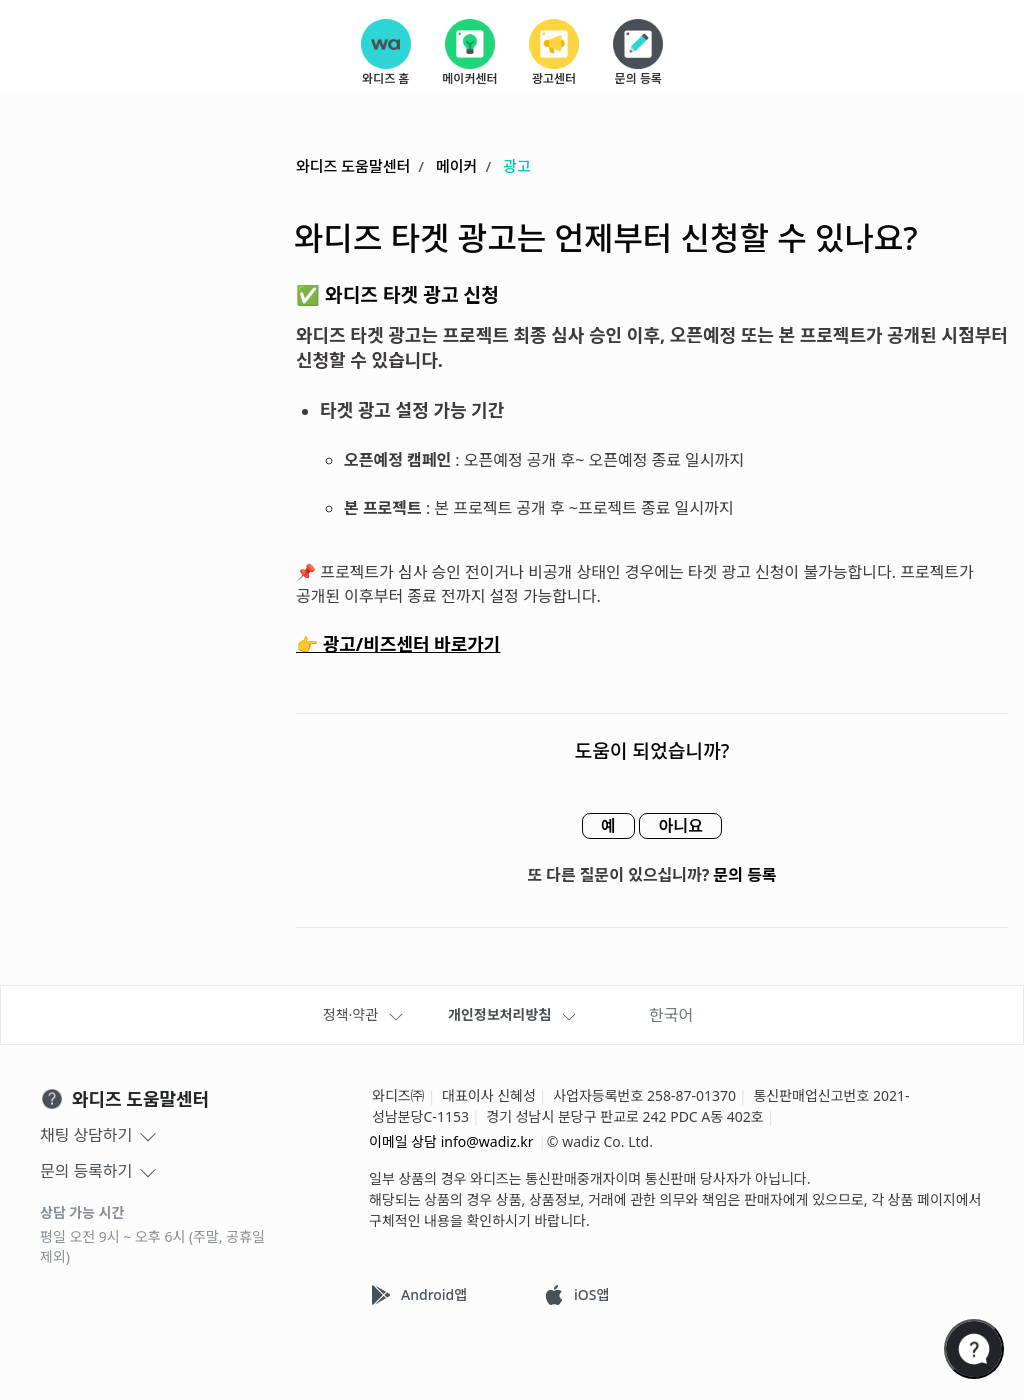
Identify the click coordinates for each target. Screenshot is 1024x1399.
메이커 (456, 167)
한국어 (671, 1015)
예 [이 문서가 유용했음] (602, 827)
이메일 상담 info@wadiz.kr (451, 1141)
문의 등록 (745, 876)
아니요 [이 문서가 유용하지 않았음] (686, 827)
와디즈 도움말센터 (353, 167)
